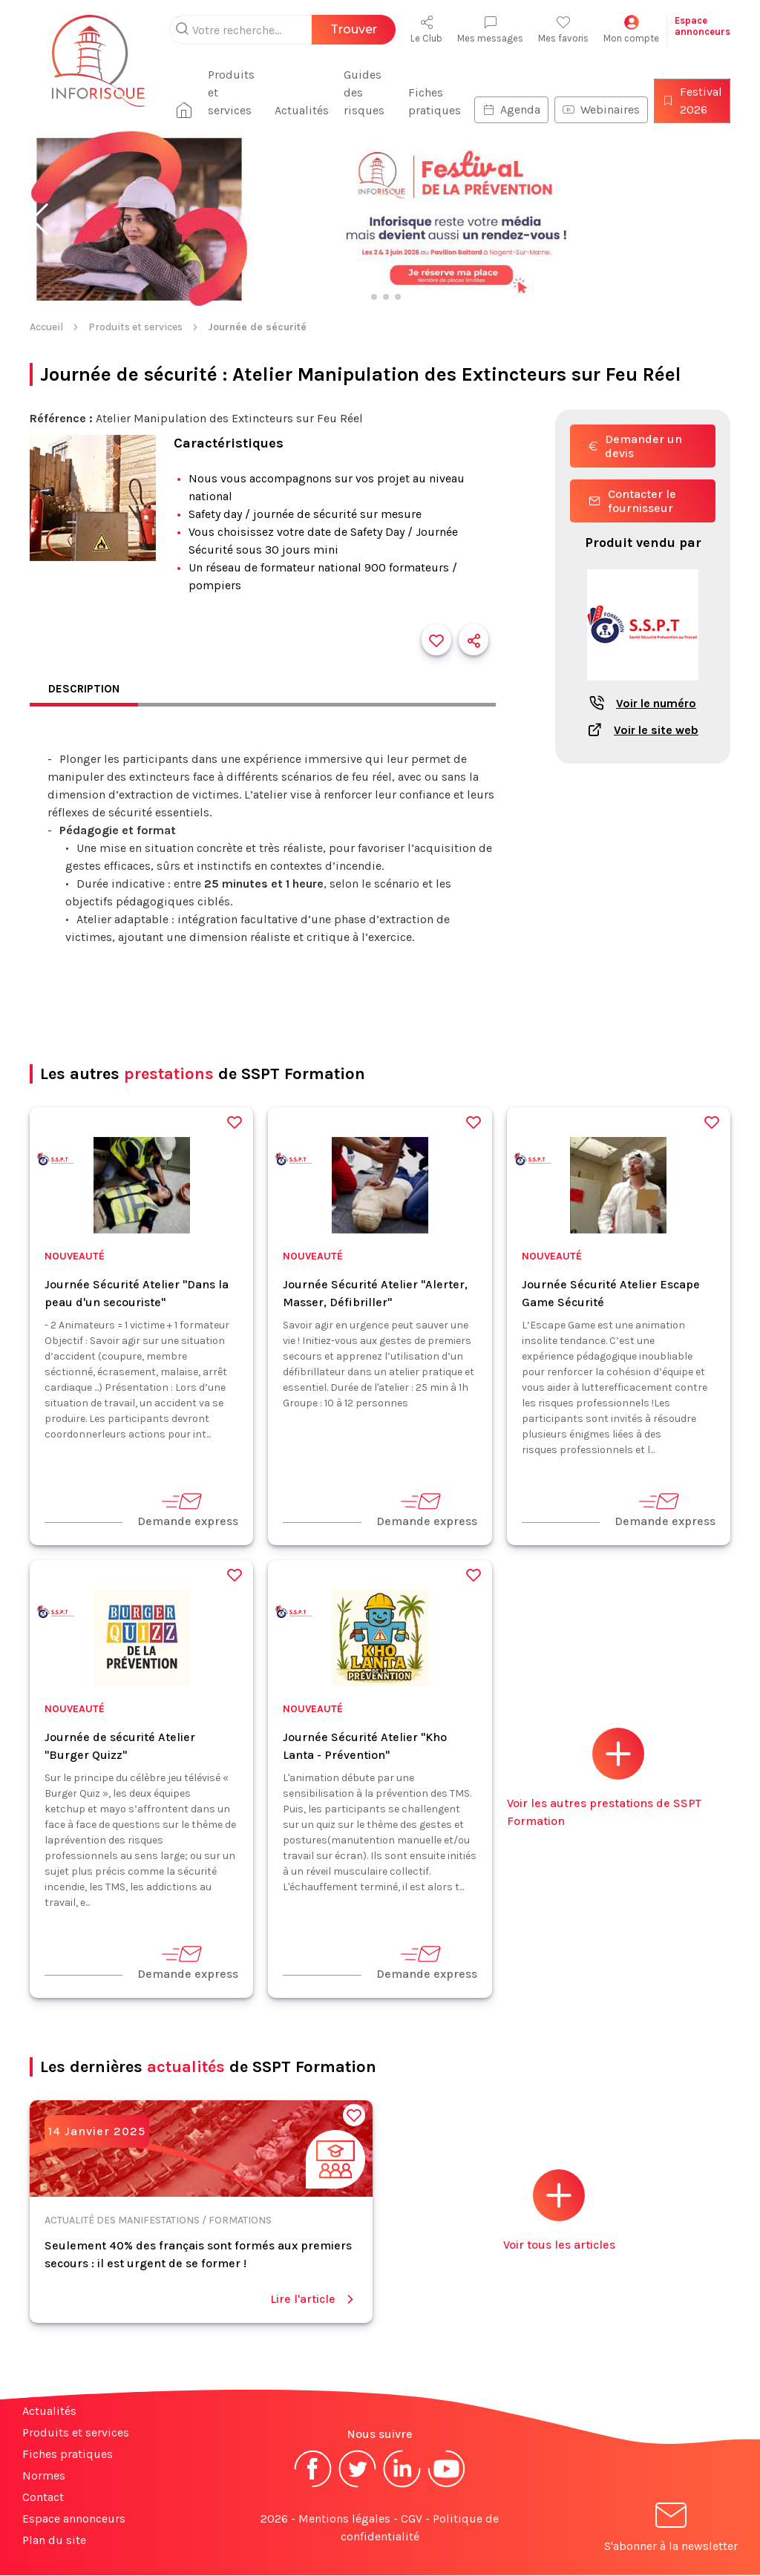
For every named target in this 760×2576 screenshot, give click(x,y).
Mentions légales (344, 2519)
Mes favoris (563, 29)
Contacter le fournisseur (632, 501)
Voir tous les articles (559, 2211)
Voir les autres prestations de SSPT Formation (604, 1778)
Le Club (426, 29)
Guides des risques (367, 92)
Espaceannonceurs (702, 26)
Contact (43, 2498)
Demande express (187, 1510)
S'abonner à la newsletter (671, 2530)
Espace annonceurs (73, 2519)
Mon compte (631, 29)
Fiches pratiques (434, 101)
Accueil (46, 327)
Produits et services (237, 92)
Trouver (353, 29)
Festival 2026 (692, 101)
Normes (43, 2476)
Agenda (511, 109)
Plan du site (54, 2541)
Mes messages (490, 29)
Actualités (305, 110)
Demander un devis (635, 446)
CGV (411, 2519)
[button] (40, 219)
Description (85, 689)
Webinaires (601, 109)
